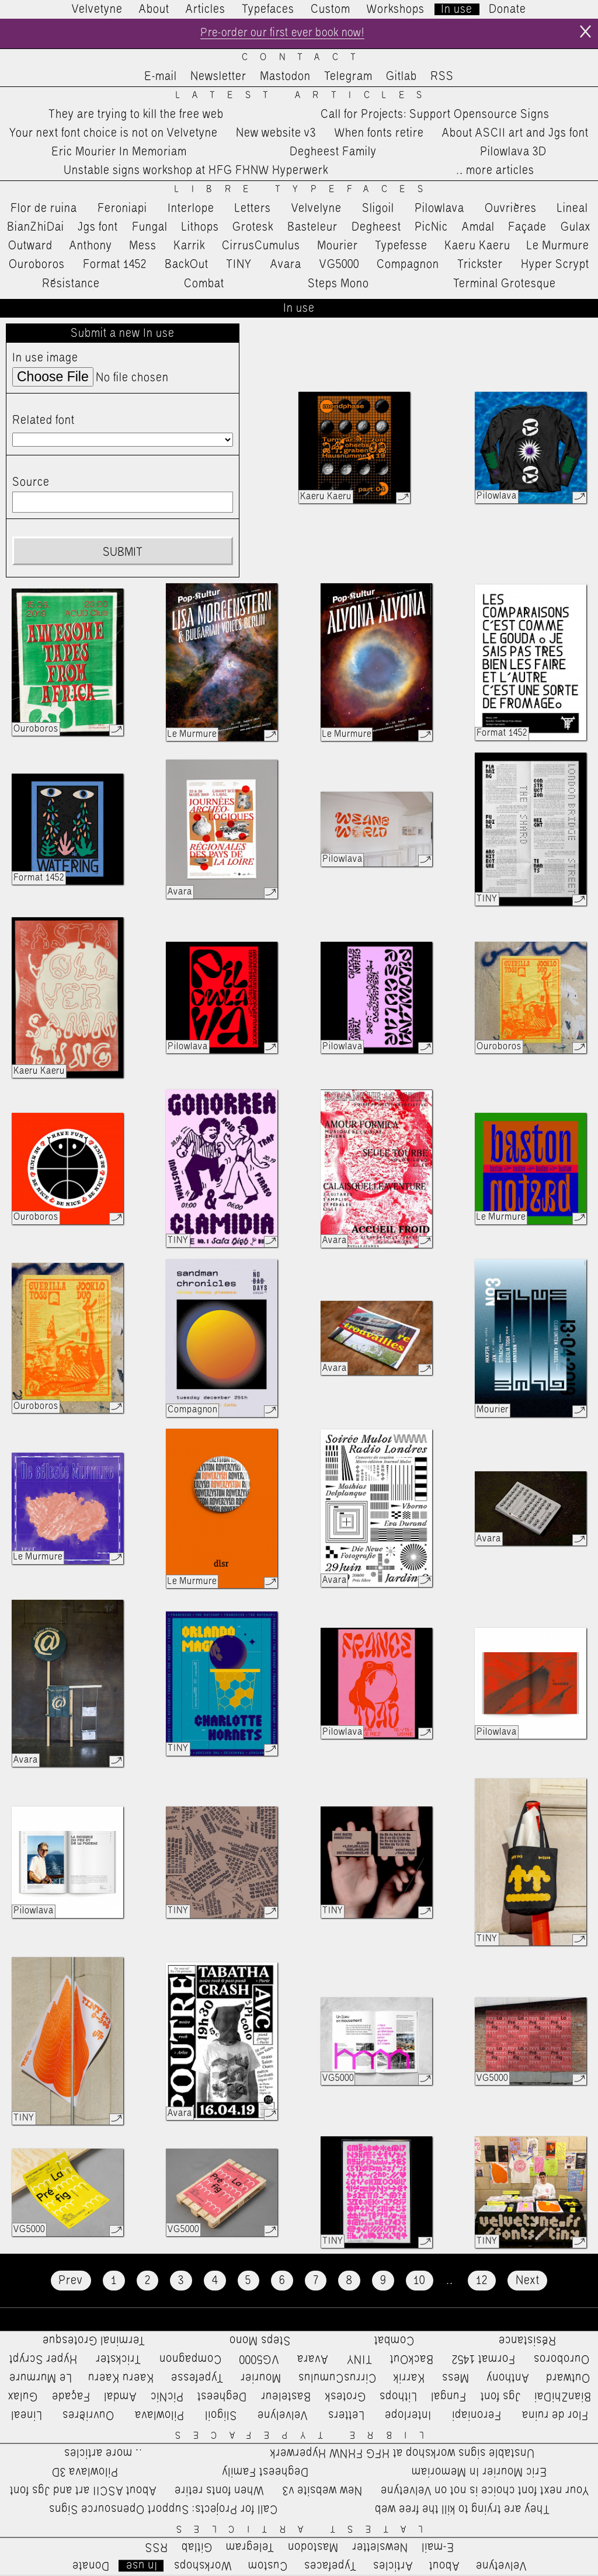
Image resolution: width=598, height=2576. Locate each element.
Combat (204, 284)
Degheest (376, 228)
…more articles (494, 171)
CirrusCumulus (261, 246)
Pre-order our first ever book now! (281, 34)
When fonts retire (379, 134)
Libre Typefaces (305, 190)
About (154, 9)
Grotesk (252, 228)
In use (456, 9)
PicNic (431, 228)
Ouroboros (37, 265)
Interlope (191, 209)
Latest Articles (305, 96)
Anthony (90, 246)
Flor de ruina (44, 209)
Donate (507, 9)
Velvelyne (316, 209)
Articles (205, 9)
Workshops (396, 9)
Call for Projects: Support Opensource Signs (435, 115)
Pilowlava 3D (513, 153)
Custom (330, 9)
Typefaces (268, 9)
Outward (30, 246)
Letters (253, 209)
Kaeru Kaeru (477, 246)
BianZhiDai (35, 228)
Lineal (572, 209)
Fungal (150, 228)
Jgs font (98, 228)
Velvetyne (97, 9)
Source (31, 483)
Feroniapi (122, 209)
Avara (285, 265)
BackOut (186, 265)
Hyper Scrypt (555, 265)
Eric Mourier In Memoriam (119, 153)
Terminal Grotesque (504, 284)
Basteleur (312, 228)
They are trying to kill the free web (136, 115)
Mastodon (285, 77)
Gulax (576, 228)
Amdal (478, 228)
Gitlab (401, 77)
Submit (122, 553)
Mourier (337, 246)
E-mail (160, 77)
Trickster (480, 265)
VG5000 (339, 265)
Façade (527, 228)
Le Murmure (558, 246)
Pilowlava (439, 209)
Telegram (348, 77)
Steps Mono (338, 284)
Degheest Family (333, 153)
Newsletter (218, 77)
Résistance (71, 284)
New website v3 (276, 134)
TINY (239, 265)
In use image (45, 358)
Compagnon (408, 265)
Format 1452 (115, 265)
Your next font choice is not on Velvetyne (113, 134)
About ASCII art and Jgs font (515, 134)
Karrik (189, 246)
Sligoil (378, 209)
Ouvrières (511, 209)
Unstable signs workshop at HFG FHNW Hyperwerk (196, 171)
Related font (43, 421)
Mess (143, 246)
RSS (442, 77)
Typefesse (401, 246)
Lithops (200, 228)
